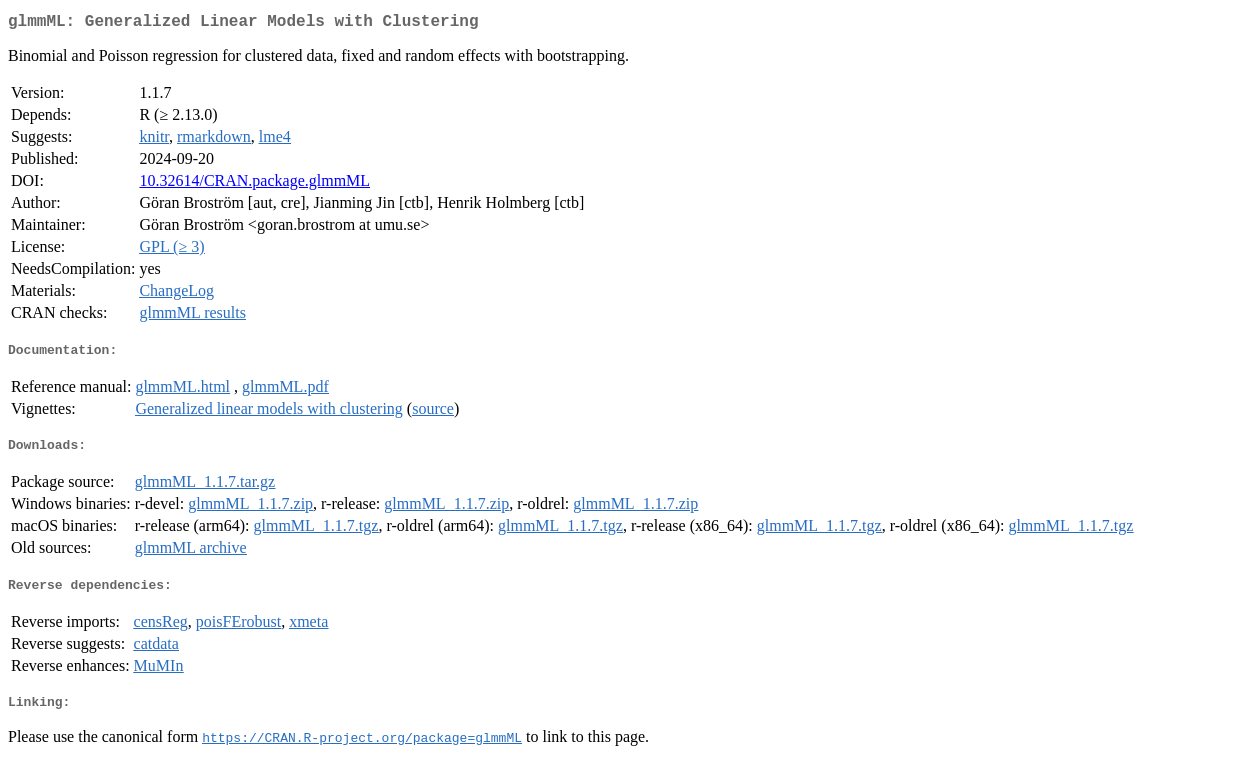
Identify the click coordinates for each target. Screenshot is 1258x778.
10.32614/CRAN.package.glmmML (254, 184)
